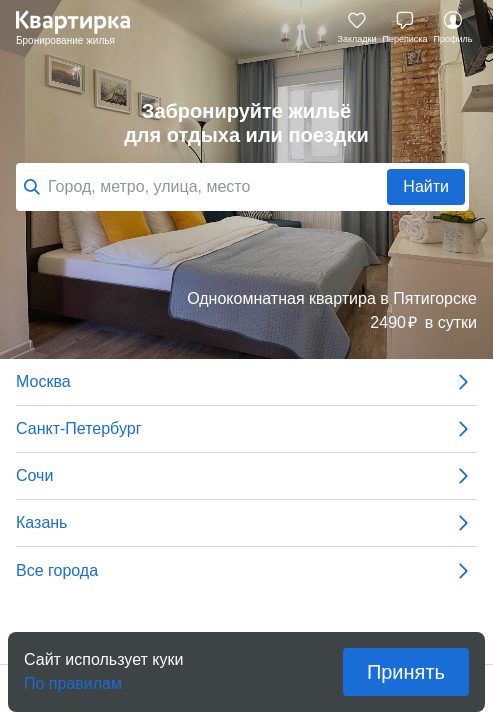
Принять (406, 672)
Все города (246, 571)
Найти (426, 186)
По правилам (73, 677)
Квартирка (83, 28)
